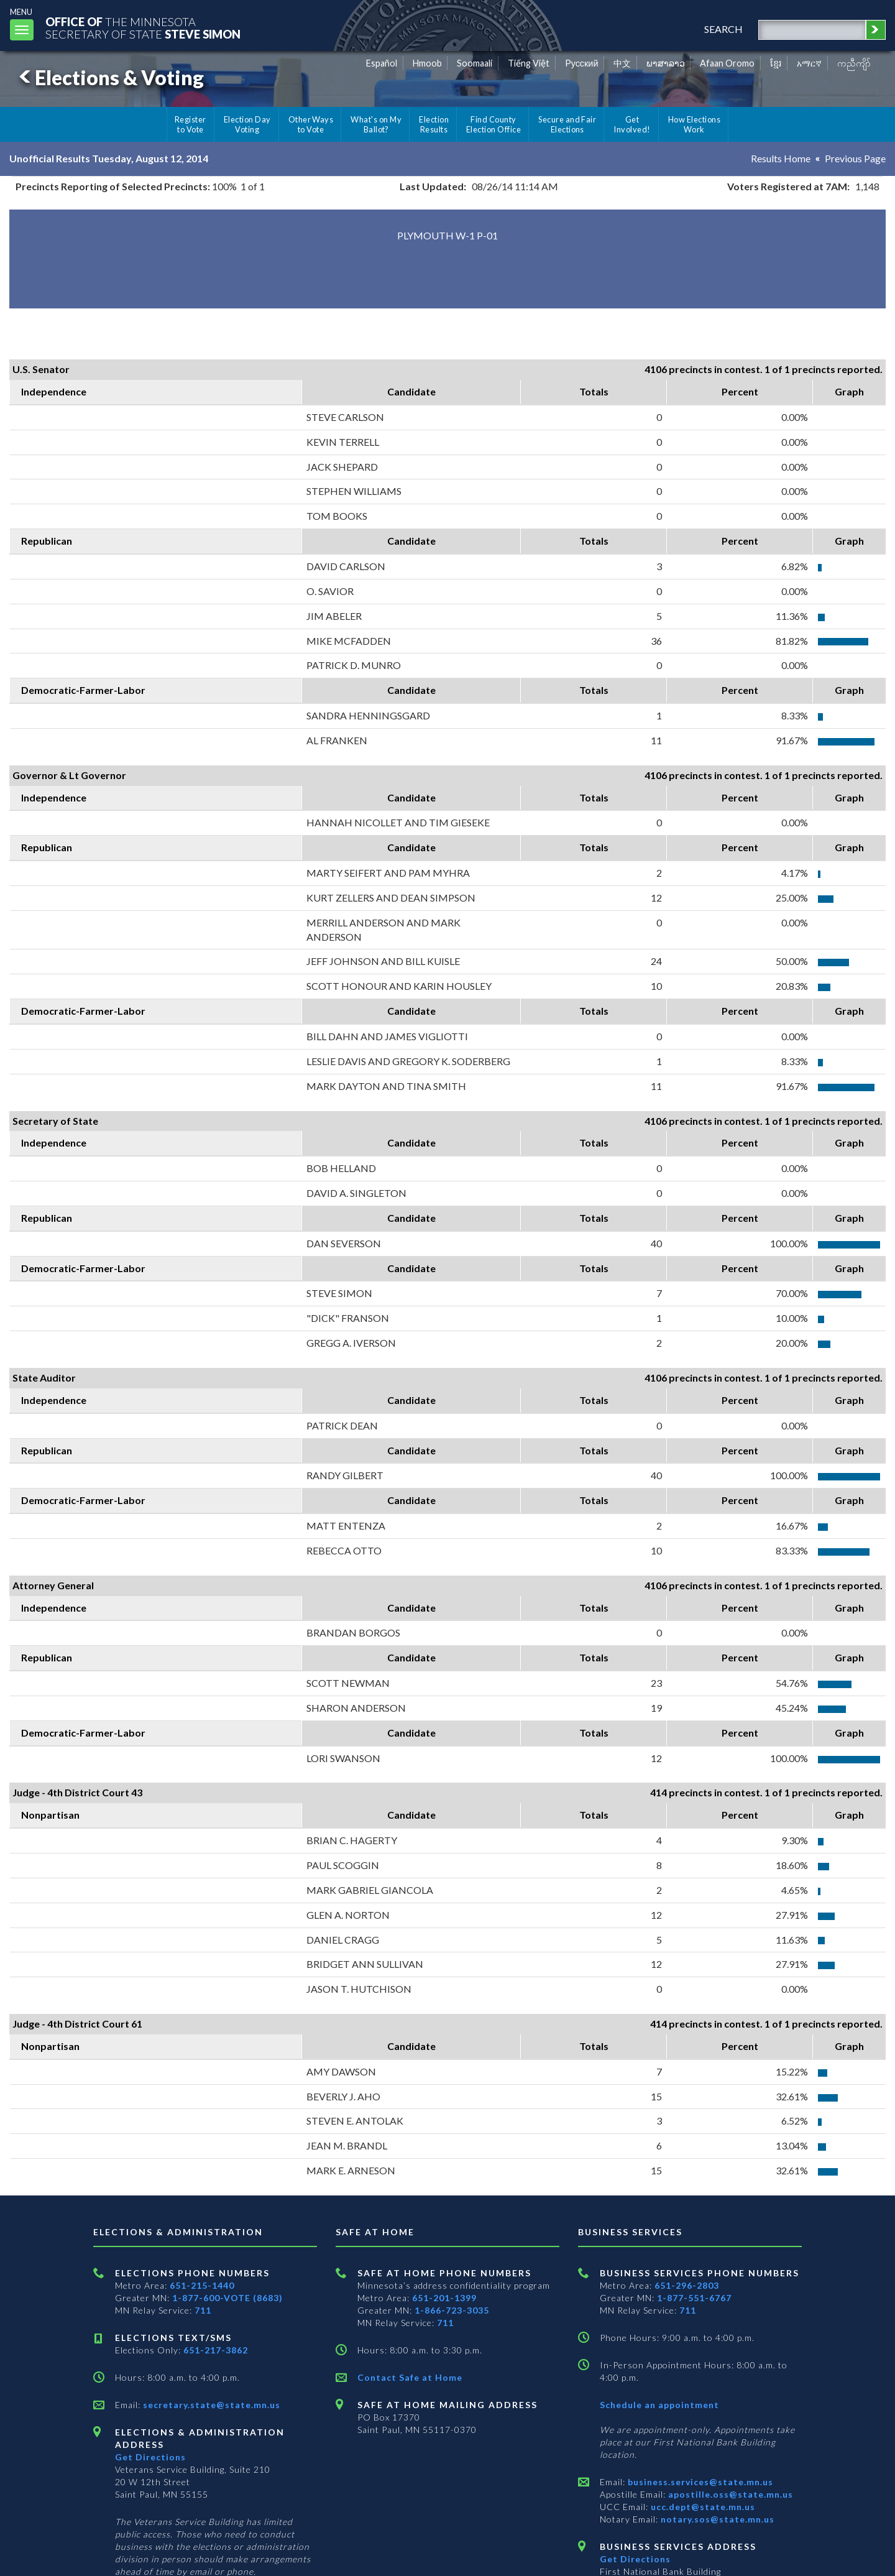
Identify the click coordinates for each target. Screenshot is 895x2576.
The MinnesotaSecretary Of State (143, 27)
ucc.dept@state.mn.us (701, 2506)
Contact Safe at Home (409, 2377)
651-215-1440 (202, 2285)
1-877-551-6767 (694, 2297)
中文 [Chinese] (622, 63)
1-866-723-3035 (452, 2310)
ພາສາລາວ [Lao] (665, 63)
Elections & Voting (109, 77)
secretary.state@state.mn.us (210, 2404)
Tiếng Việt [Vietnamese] (528, 63)
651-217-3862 (215, 2350)
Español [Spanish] (381, 63)
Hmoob (427, 63)
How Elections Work (694, 124)
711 (203, 2310)
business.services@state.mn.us (699, 2482)
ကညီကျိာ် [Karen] (854, 63)
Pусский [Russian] (582, 63)
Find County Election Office (493, 124)
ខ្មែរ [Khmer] (776, 63)
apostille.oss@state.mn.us (729, 2494)
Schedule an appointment (659, 2404)
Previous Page (855, 158)
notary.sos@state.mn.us (716, 2519)
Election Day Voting (247, 124)
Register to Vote (190, 124)
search (723, 29)
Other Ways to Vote (311, 124)
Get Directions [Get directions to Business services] (635, 2559)
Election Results (434, 124)
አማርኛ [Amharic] (809, 63)
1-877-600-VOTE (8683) (227, 2297)
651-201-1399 (444, 2297)
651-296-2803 (686, 2285)
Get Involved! (631, 124)
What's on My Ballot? (376, 124)
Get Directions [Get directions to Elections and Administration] (150, 2457)
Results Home (780, 158)
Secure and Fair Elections (567, 124)
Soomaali (474, 63)
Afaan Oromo (727, 63)
